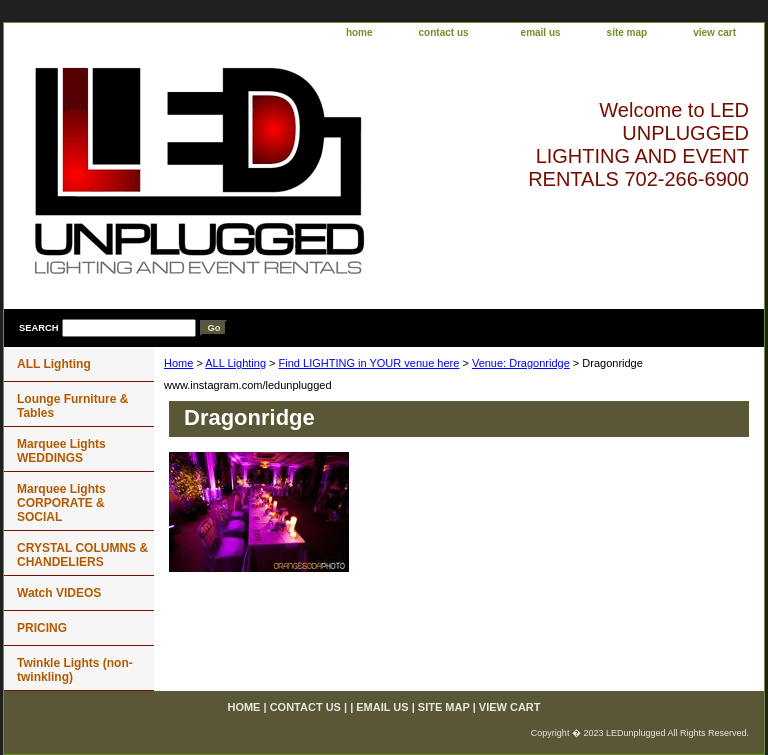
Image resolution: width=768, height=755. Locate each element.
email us (541, 32)
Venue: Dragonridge (521, 363)
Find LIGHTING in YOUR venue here (369, 363)
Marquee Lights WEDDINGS (61, 451)
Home (178, 363)
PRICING (42, 628)
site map (627, 32)
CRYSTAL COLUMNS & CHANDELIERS (82, 555)
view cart (714, 32)
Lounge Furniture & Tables (72, 406)
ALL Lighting (235, 363)
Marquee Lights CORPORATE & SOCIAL (61, 503)
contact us (444, 32)
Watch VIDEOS (59, 593)
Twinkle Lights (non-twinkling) (75, 670)
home (359, 32)
